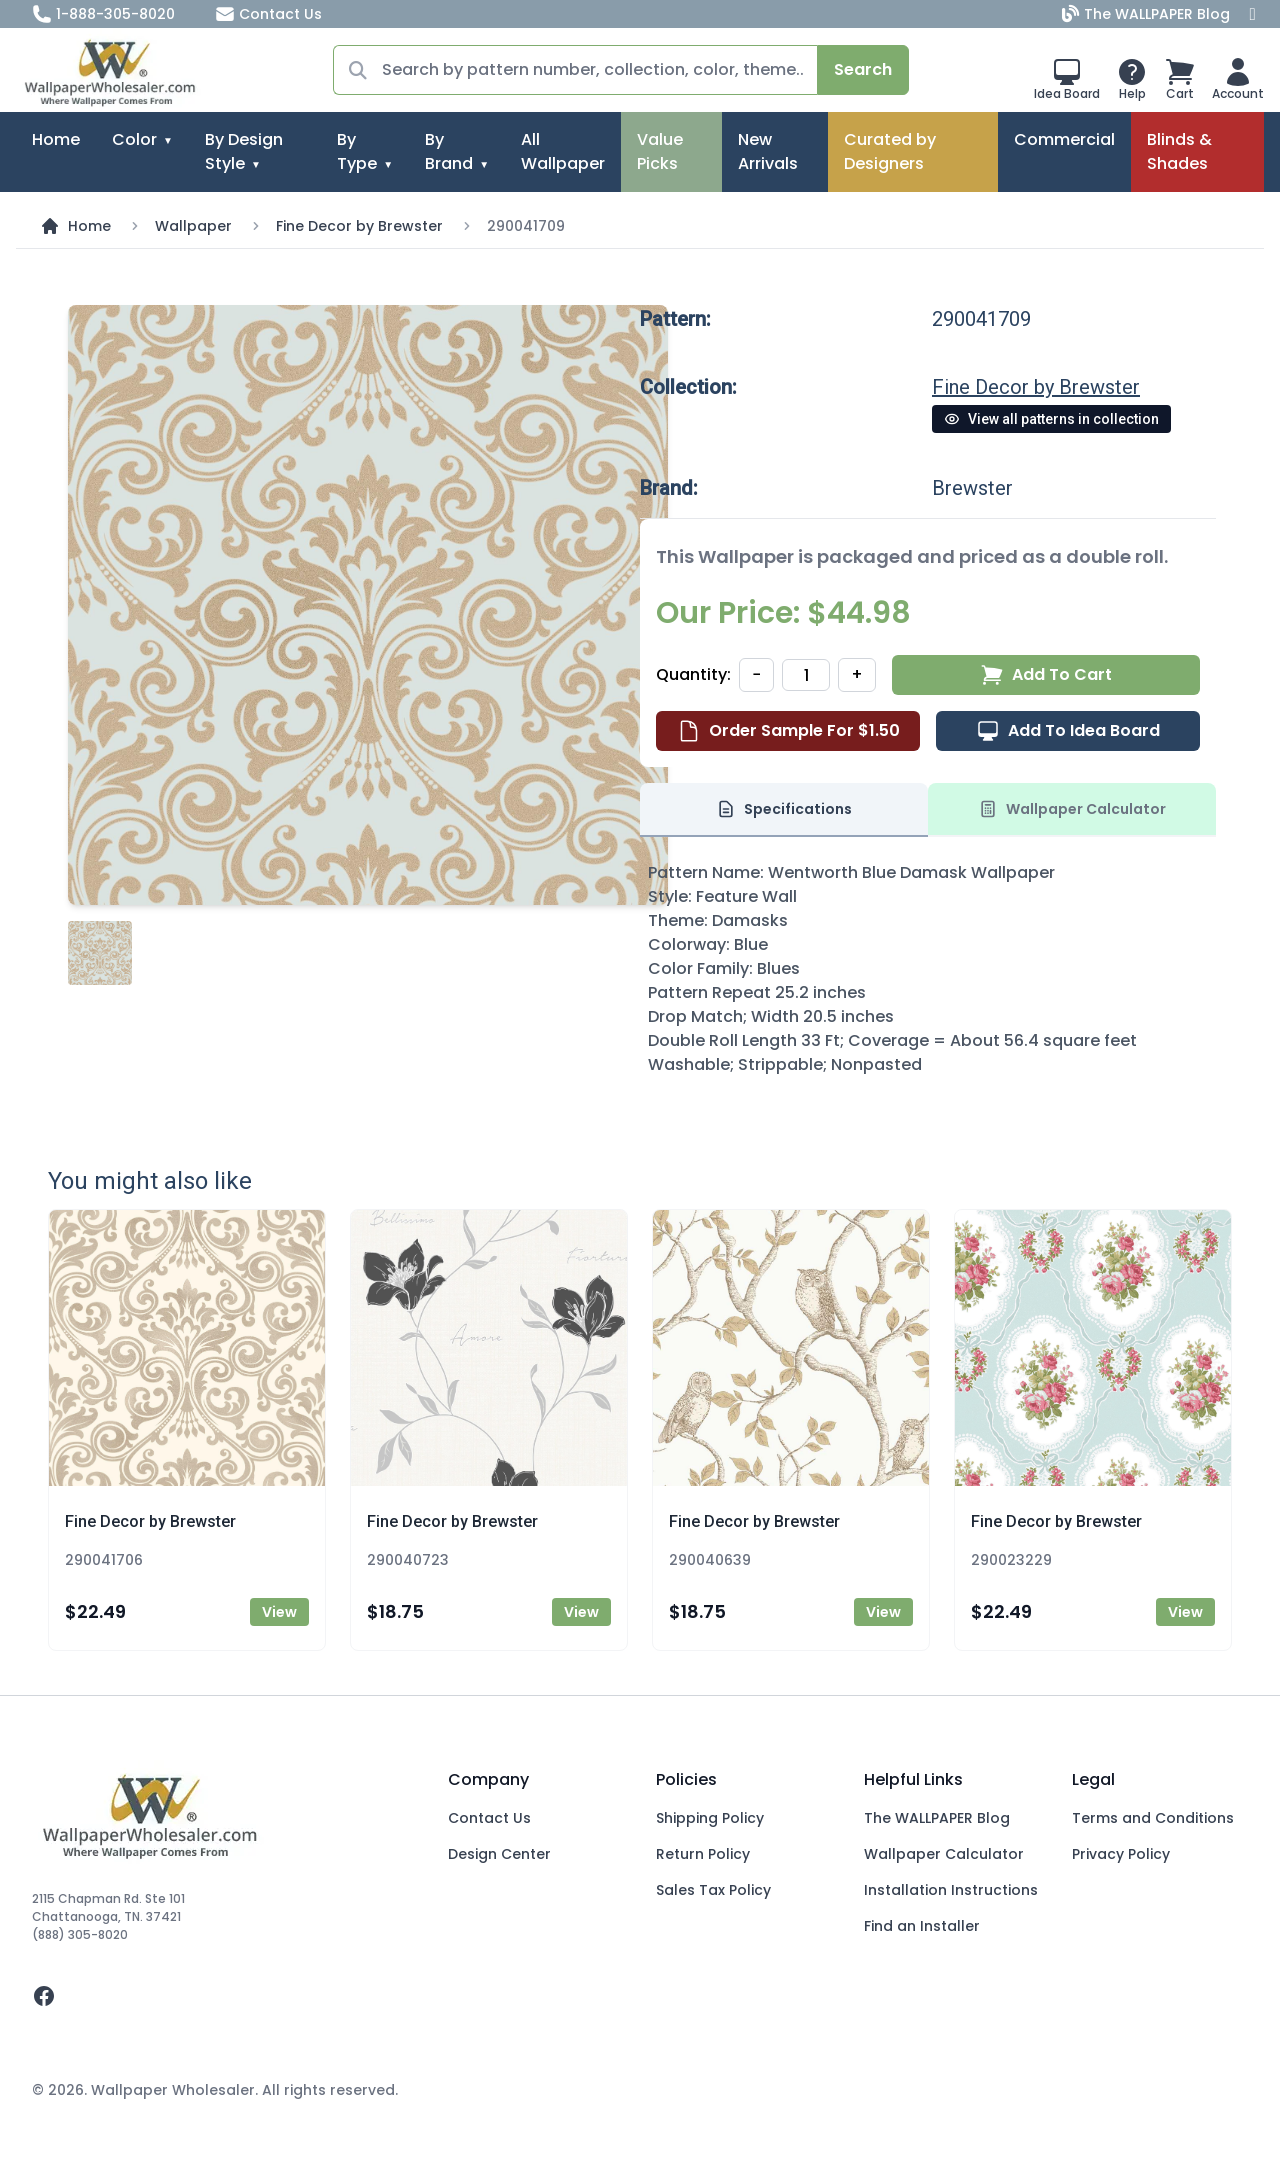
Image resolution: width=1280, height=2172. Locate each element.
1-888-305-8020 (103, 14)
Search (863, 69)
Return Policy (703, 1854)
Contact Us (268, 14)
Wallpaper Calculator (944, 1854)
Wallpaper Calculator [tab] (1072, 809)
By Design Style (244, 151)
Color (134, 139)
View (279, 1612)
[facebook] (224, 1996)
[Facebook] (1253, 14)
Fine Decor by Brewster (359, 226)
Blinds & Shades (1179, 151)
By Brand (449, 151)
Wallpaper (193, 226)
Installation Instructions (951, 1890)
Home (56, 139)
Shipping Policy (710, 1818)
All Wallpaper (563, 151)
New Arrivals (768, 151)
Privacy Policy (1121, 1854)
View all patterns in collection (1051, 419)
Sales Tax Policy (713, 1890)
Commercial (1064, 139)
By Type (357, 151)
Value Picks (660, 151)
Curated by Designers (890, 151)
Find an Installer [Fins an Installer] (922, 1926)
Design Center (499, 1854)
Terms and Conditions (1153, 1818)
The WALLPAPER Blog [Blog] (1148, 14)
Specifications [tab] (784, 809)
